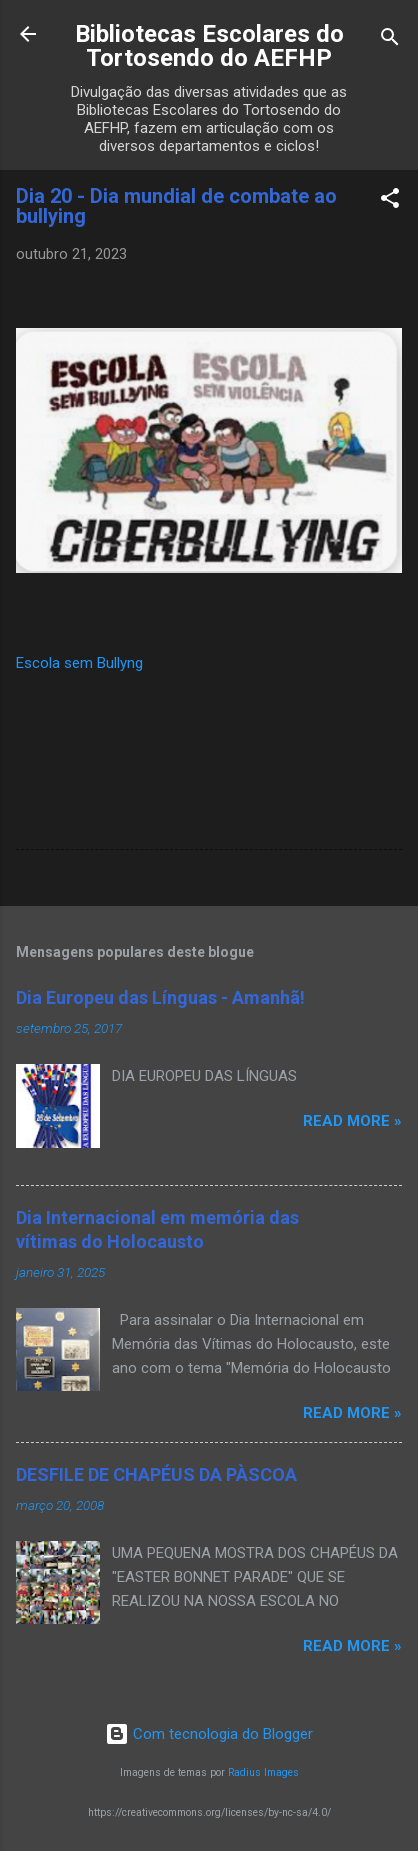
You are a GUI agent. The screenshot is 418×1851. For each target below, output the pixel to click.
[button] (390, 201)
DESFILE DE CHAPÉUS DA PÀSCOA (156, 1474)
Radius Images (263, 1772)
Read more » (352, 1121)
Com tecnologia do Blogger (209, 1734)
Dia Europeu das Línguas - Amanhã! (160, 997)
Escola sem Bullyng (79, 663)
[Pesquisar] (390, 40)
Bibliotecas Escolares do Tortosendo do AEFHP (209, 46)
